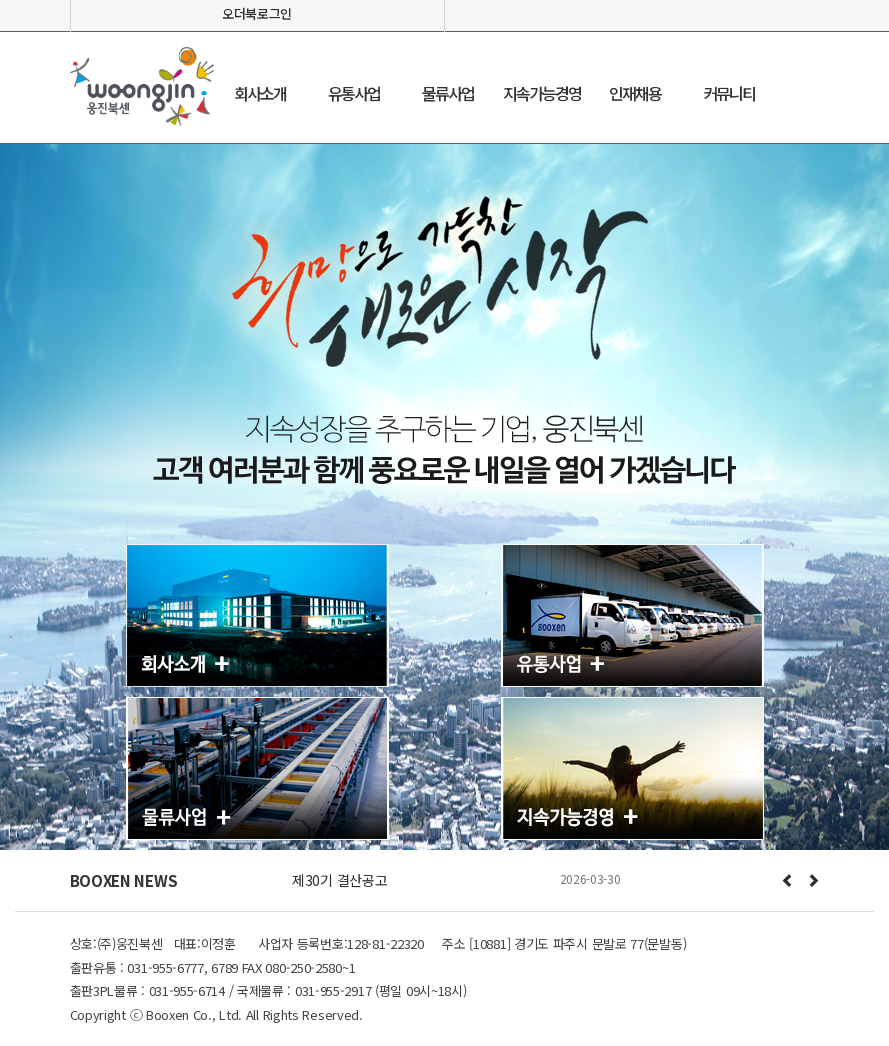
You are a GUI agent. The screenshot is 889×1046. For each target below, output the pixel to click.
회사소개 (260, 93)
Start (468, 905)
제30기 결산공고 (339, 880)
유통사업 (354, 93)
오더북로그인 (257, 13)
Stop (483, 905)
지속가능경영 (542, 93)
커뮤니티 (729, 93)
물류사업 (448, 93)
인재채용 (635, 93)
